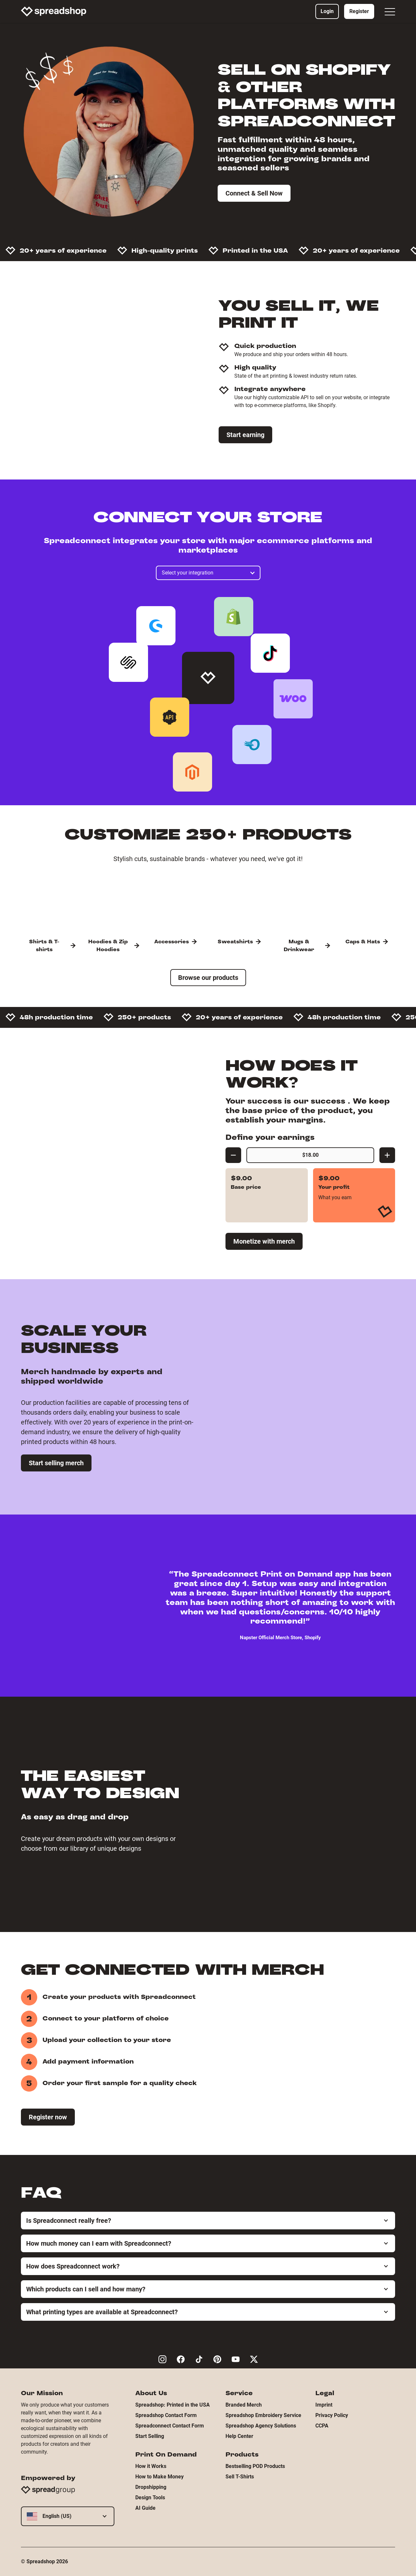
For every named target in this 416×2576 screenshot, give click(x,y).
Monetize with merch (264, 1241)
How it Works (150, 2466)
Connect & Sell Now (254, 193)
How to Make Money (159, 2477)
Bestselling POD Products (255, 2466)
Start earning (245, 435)
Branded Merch (243, 2405)
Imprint (323, 2405)
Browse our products (208, 978)
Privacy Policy (331, 2415)
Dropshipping (150, 2487)
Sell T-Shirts (239, 2477)
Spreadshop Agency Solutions (260, 2426)
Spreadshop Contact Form (166, 2415)
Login (327, 11)
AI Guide (145, 2508)
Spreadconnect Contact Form (169, 2426)
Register (359, 11)
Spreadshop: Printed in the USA (172, 2405)
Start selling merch (56, 1463)
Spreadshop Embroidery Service (263, 2415)
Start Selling (149, 2436)
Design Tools (150, 2497)
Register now (48, 2117)
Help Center (239, 2436)
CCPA (321, 2426)
